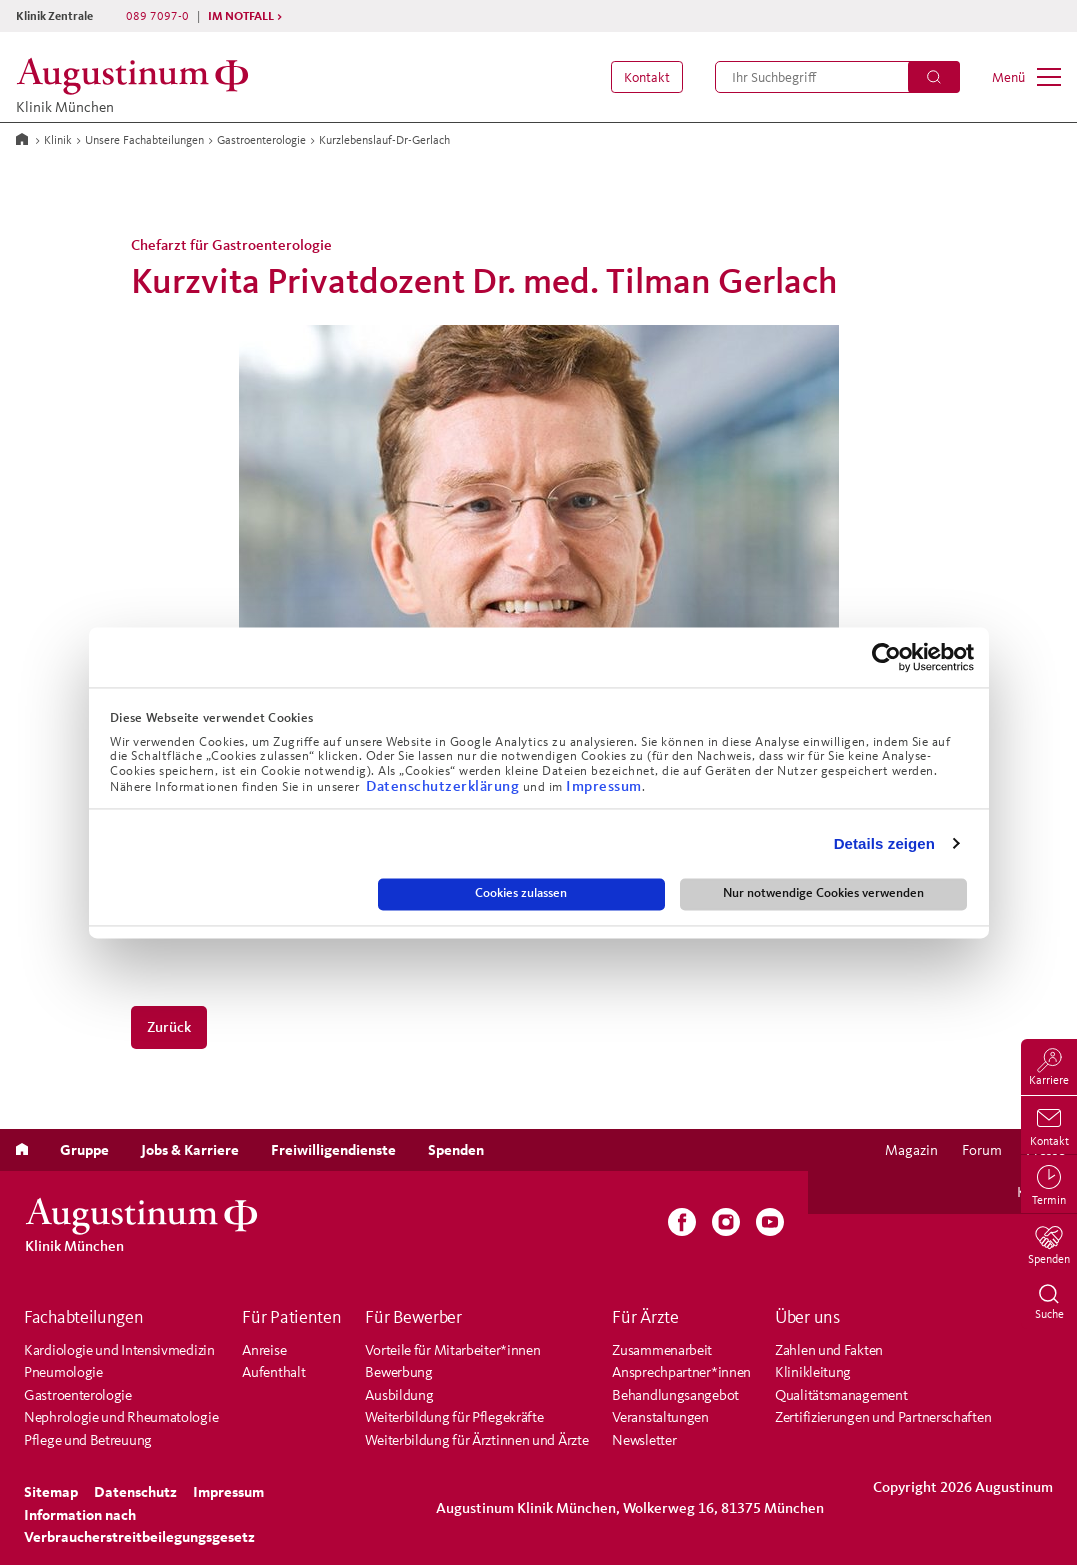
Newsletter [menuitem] (644, 1439)
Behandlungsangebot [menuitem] (675, 1394)
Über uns (807, 1317)
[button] (643, 77)
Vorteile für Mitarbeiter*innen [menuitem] (452, 1349)
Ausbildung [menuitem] (399, 1394)
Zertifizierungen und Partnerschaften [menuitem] (883, 1416)
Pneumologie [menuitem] (63, 1371)
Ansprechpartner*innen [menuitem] (681, 1371)
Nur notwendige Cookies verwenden (823, 894)
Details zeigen (884, 843)
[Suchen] (934, 77)
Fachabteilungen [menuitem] (84, 1317)
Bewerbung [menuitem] (398, 1371)
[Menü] (1026, 77)
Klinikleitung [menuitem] (813, 1371)
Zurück (169, 1026)
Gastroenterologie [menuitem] (78, 1394)
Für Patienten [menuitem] (291, 1317)
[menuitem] (643, 77)
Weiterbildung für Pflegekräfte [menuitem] (454, 1416)
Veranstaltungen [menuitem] (660, 1416)
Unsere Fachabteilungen (144, 139)
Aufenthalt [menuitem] (273, 1371)
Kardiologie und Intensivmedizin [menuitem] (119, 1349)
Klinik (58, 139)
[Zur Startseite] (22, 138)
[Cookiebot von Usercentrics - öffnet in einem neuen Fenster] (886, 657)
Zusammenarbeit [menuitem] (662, 1349)
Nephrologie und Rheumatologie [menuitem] (121, 1416)
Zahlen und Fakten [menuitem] (829, 1349)
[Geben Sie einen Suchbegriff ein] (837, 77)
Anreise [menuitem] (264, 1349)
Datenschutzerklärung (444, 785)
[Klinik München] (138, 76)
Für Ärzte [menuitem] (645, 1317)
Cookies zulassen (521, 894)
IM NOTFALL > (245, 15)
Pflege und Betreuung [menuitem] (88, 1439)
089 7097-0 (157, 15)
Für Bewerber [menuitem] (413, 1317)
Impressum (604, 785)
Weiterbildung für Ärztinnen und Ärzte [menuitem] (476, 1439)
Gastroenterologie (261, 139)
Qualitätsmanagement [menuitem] (841, 1394)
